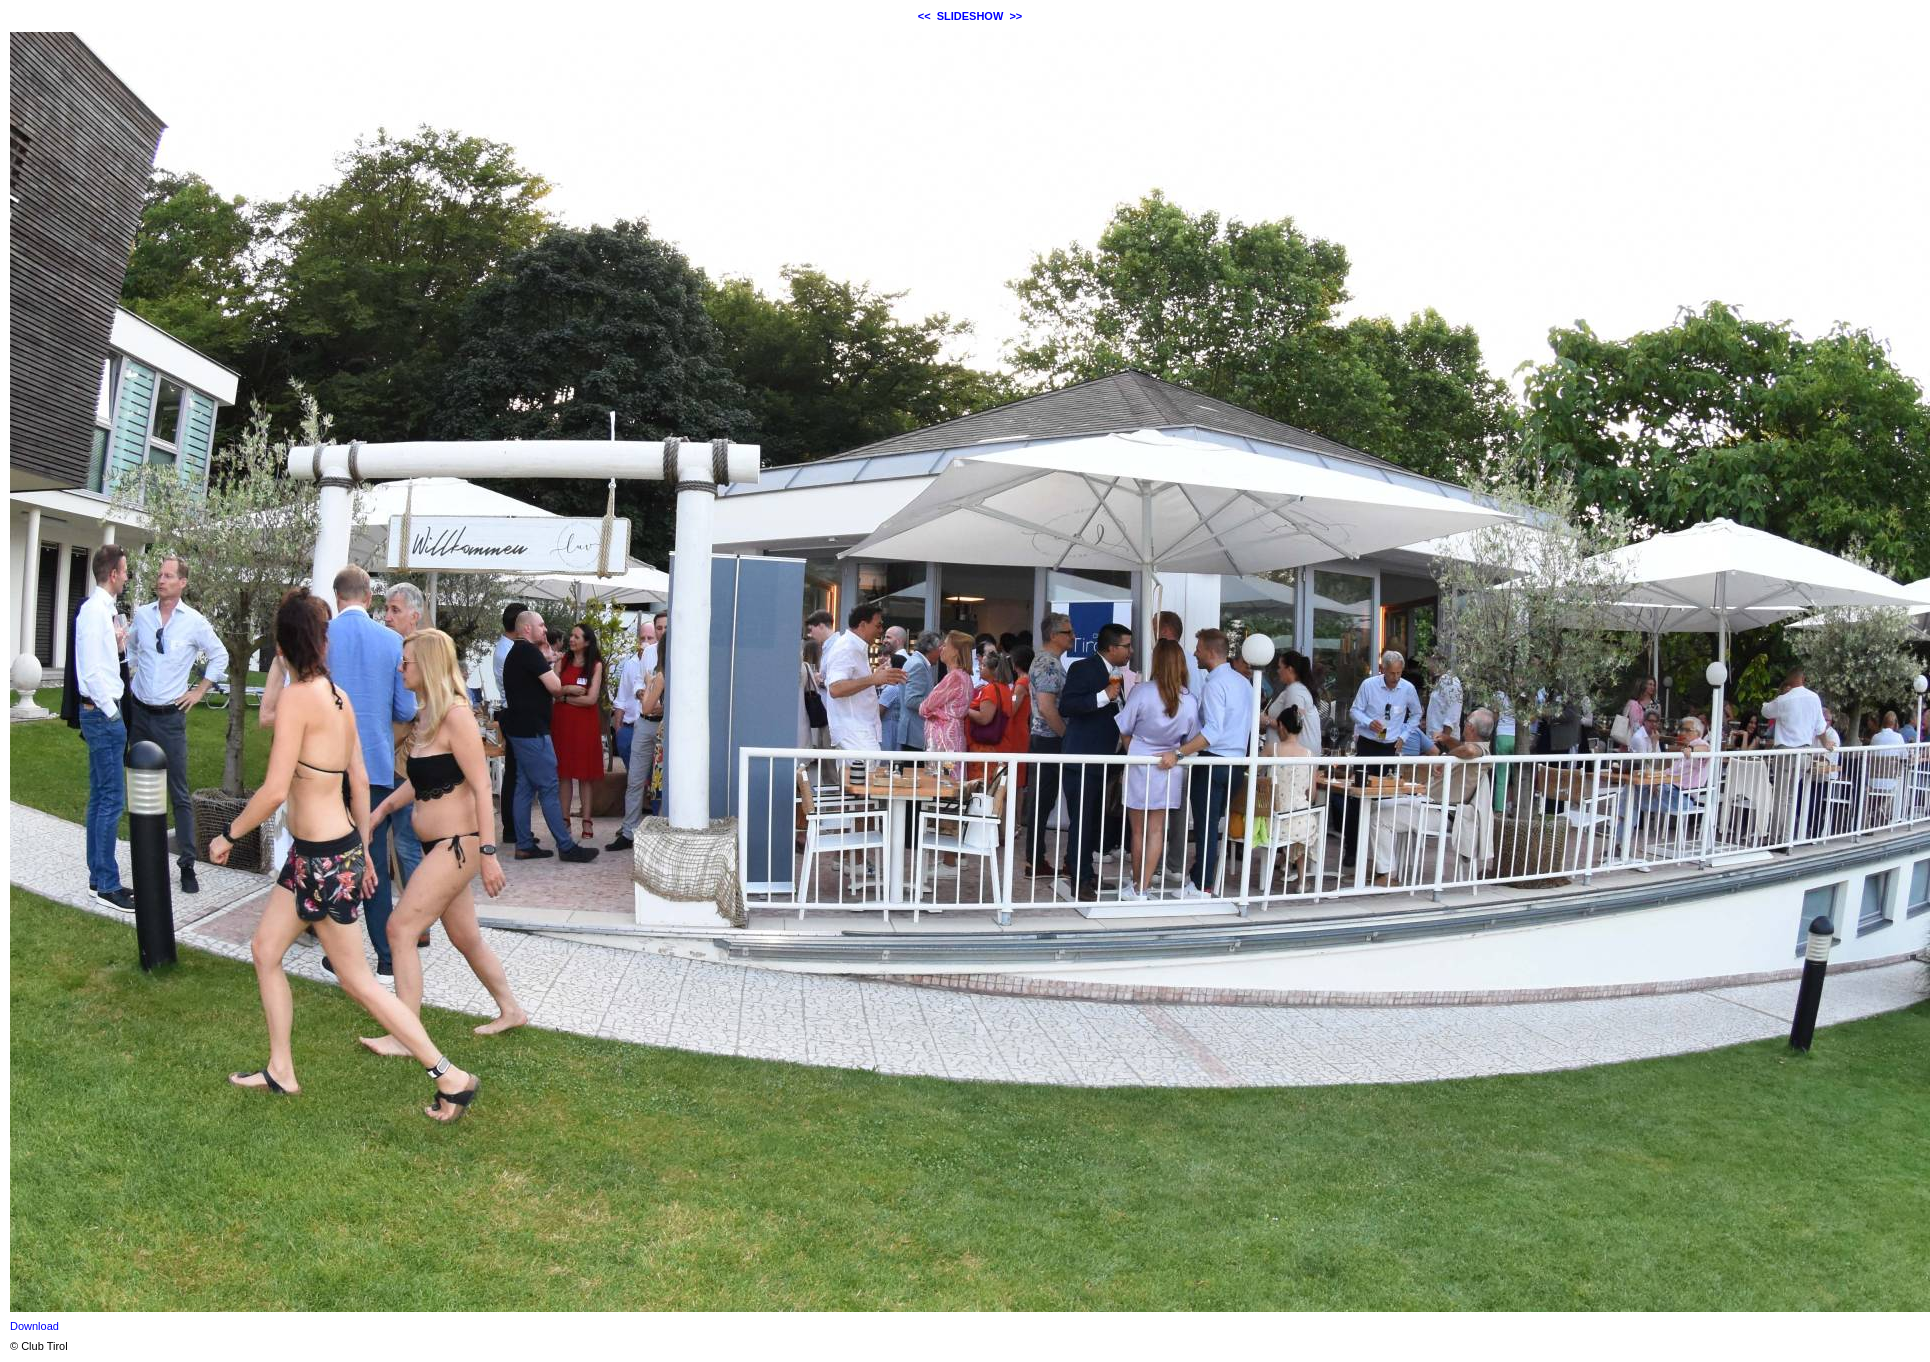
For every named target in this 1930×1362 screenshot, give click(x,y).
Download (34, 1326)
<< (924, 16)
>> (1015, 16)
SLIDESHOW (970, 16)
